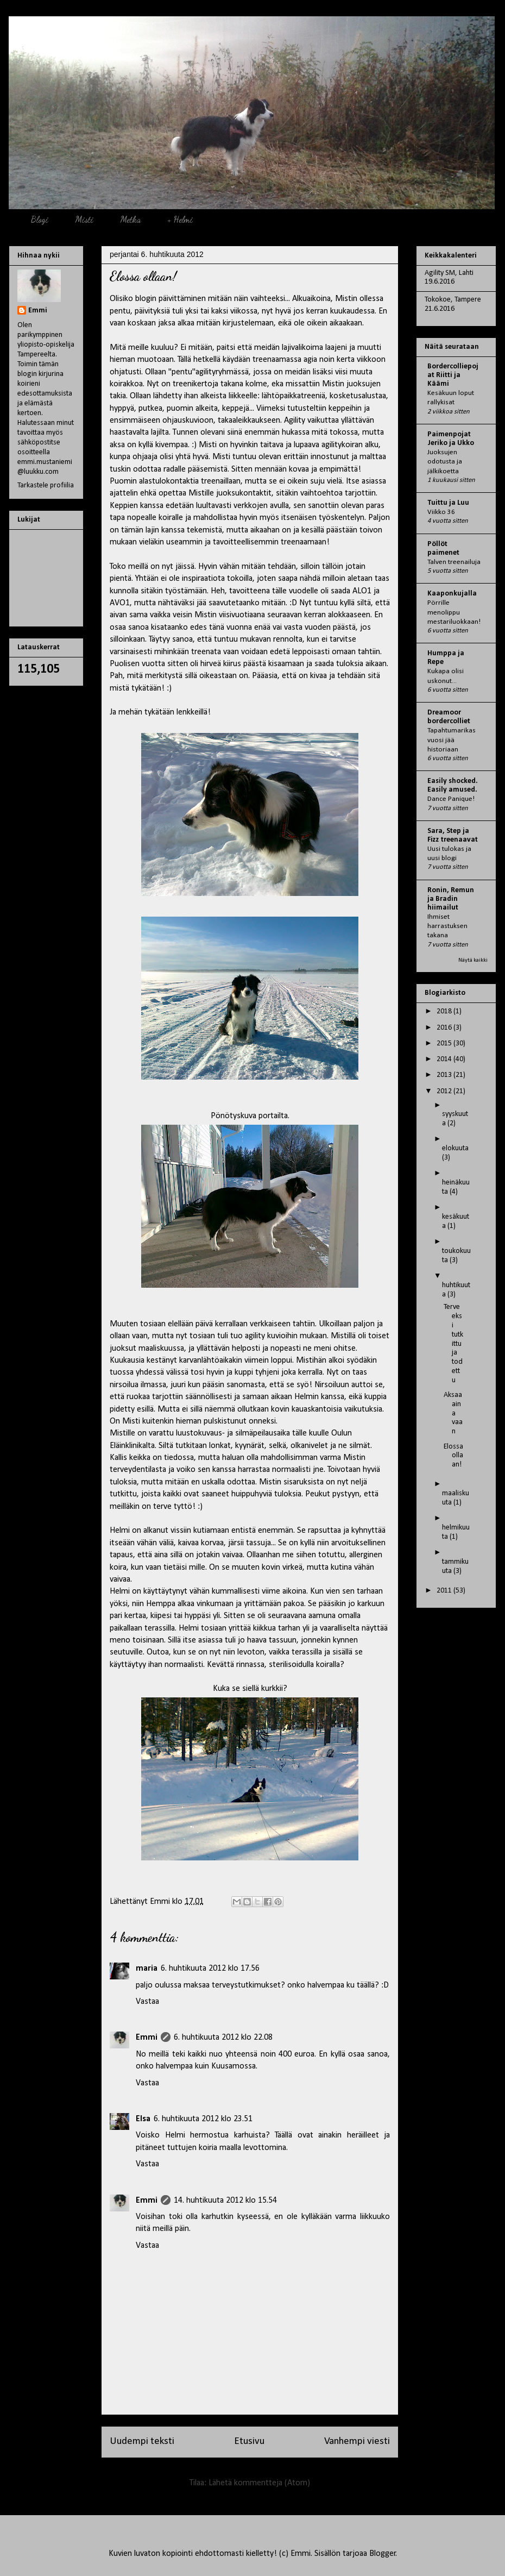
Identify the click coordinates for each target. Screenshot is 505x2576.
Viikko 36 (441, 512)
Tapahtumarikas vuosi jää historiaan (451, 740)
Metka (130, 219)
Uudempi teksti (142, 2441)
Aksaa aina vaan (453, 1413)
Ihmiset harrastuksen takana (447, 926)
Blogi (39, 219)
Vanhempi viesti (357, 2441)
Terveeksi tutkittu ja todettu (453, 1343)
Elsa (143, 2119)
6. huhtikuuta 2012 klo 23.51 (203, 2119)
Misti (84, 219)
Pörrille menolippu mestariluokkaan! (454, 612)
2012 (445, 1091)
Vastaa (147, 2001)
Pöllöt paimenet (443, 548)
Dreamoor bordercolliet (448, 717)
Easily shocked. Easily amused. (452, 785)
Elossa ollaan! (453, 1456)
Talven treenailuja (454, 562)
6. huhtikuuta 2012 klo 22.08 (223, 2037)
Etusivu (249, 2441)
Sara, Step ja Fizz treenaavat (452, 835)
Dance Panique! (451, 799)
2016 (445, 1028)
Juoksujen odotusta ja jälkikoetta (444, 462)
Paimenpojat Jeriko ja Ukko (450, 438)
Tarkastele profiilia (45, 485)
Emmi (146, 2037)
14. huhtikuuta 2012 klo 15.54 (225, 2200)
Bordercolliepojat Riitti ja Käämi (452, 375)
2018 (445, 1011)
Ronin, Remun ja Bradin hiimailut (450, 899)
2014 (445, 1059)
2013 (445, 1075)
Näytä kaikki (473, 960)
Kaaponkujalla (452, 594)
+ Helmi (180, 219)
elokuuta (455, 1148)
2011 (445, 1591)
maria (146, 1968)
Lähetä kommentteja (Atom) (259, 2483)
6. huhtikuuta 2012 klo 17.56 (210, 1968)
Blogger (382, 2553)
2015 (445, 1043)
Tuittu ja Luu (448, 503)
